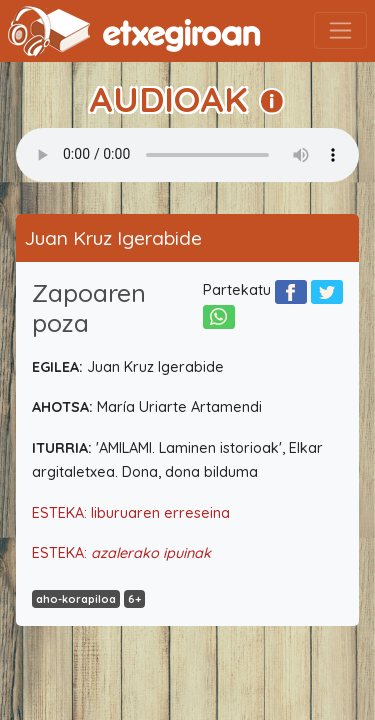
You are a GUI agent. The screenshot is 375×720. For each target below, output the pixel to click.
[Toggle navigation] (340, 30)
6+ (134, 599)
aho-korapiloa (76, 599)
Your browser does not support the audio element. (187, 155)
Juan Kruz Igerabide (113, 238)
